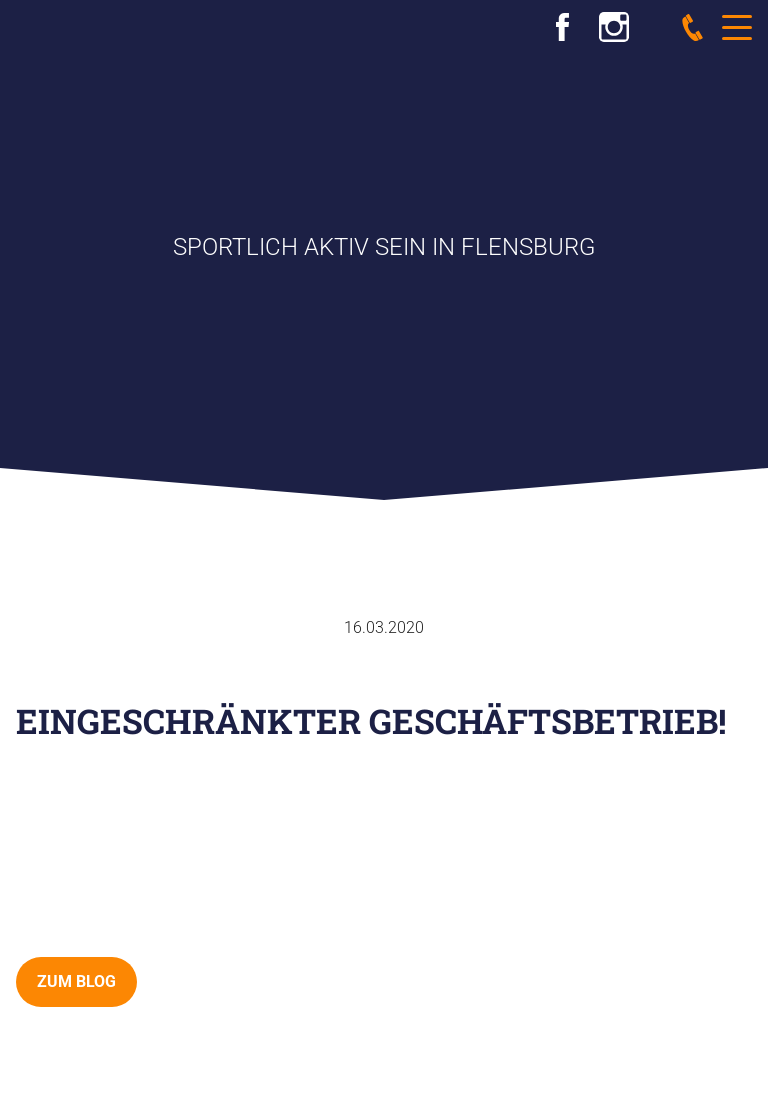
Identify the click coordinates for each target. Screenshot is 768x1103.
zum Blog (76, 981)
